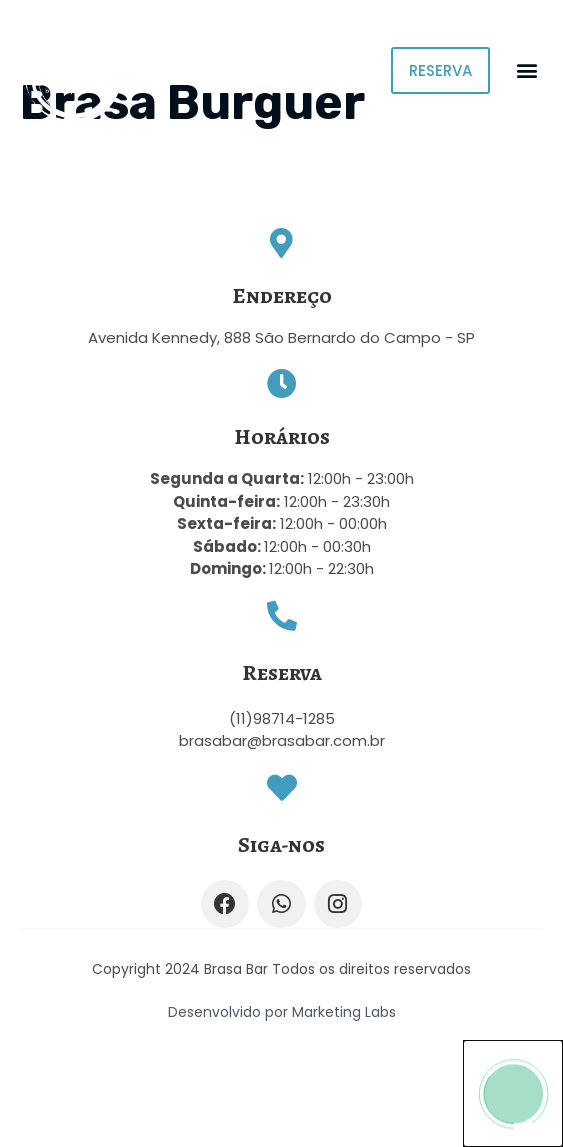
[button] (526, 70)
